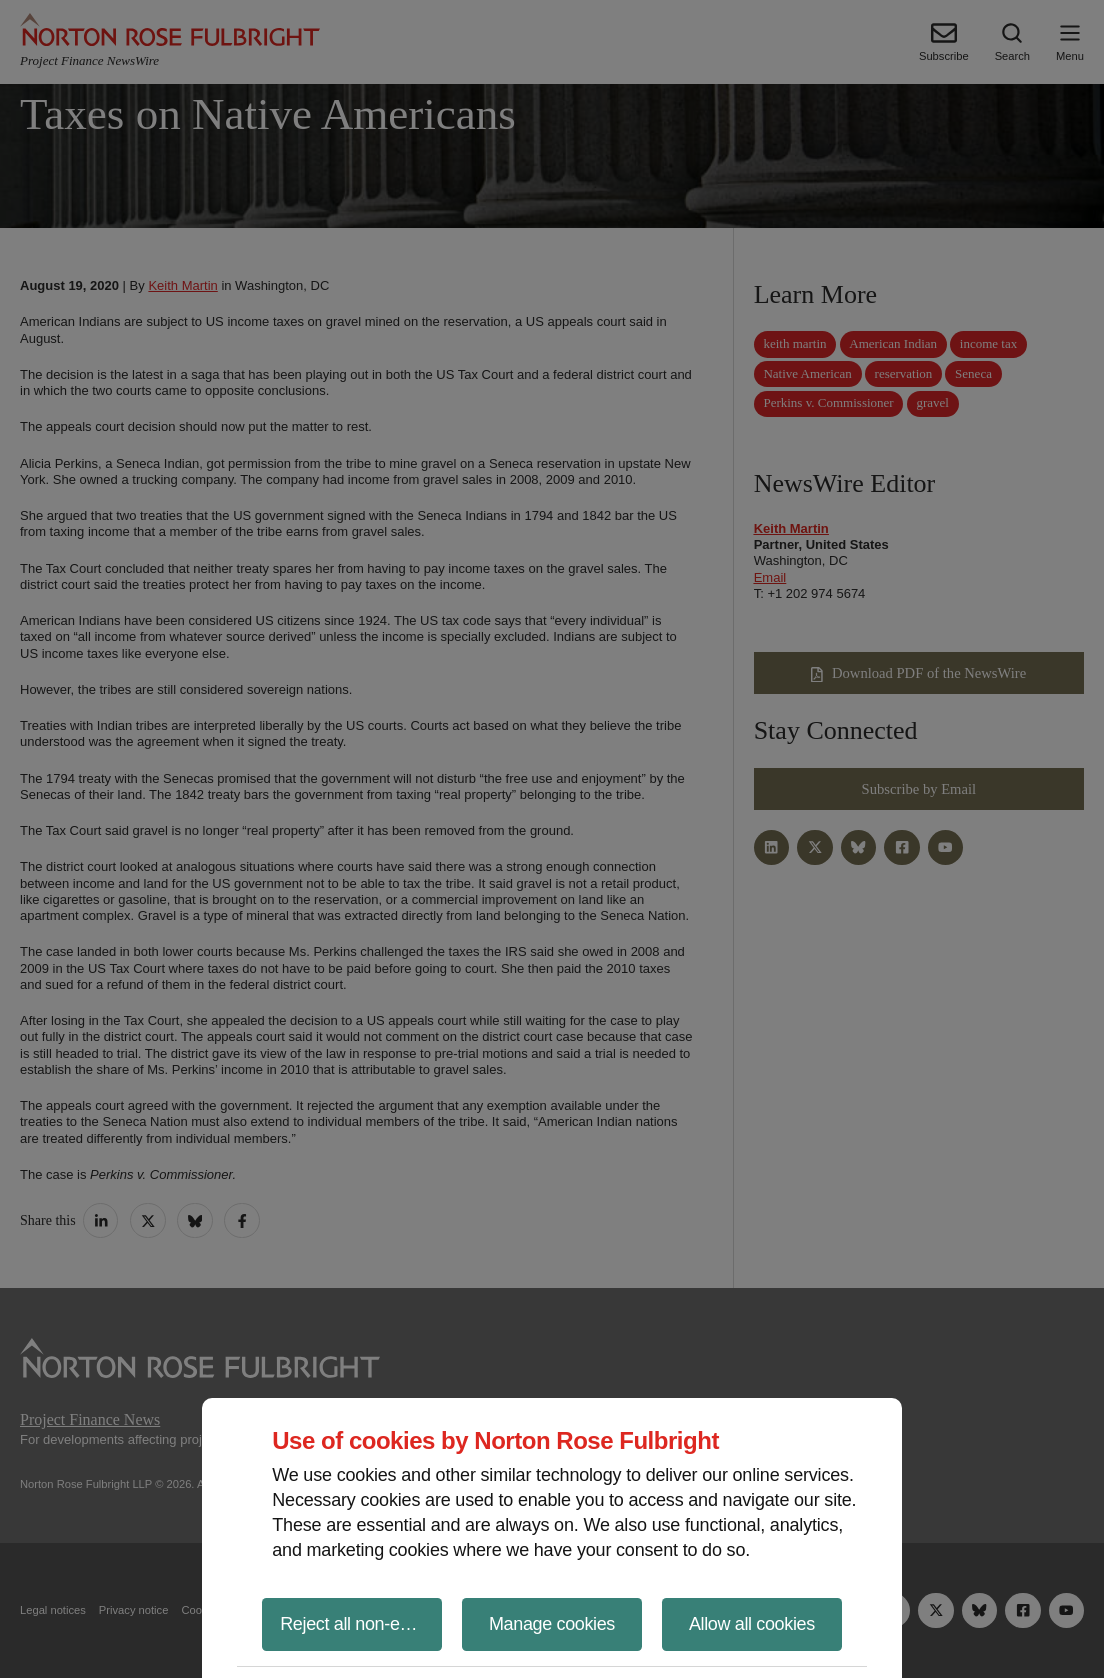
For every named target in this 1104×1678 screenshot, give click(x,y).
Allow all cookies (752, 1624)
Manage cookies (552, 1624)
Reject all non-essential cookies (361, 1624)
